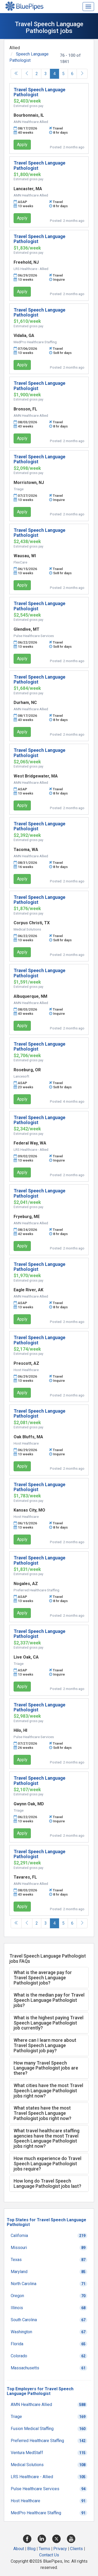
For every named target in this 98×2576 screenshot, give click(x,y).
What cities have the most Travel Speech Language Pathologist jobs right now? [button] (48, 2091)
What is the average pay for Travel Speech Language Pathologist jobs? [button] (43, 1978)
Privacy (60, 2548)
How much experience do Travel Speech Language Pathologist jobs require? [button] (47, 2164)
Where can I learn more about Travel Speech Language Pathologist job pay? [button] (45, 2045)
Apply (22, 144)
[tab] (49, 1977)
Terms (44, 2548)
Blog (31, 2548)
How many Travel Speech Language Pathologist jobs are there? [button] (46, 2068)
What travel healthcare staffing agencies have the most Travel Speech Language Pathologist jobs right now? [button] (46, 2138)
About (18, 2548)
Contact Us (49, 2554)
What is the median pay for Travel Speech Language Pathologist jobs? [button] (49, 2000)
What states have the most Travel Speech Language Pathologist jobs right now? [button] (42, 2113)
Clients (76, 2548)
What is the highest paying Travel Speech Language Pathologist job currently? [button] (48, 2023)
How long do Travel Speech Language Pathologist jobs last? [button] (47, 2183)
